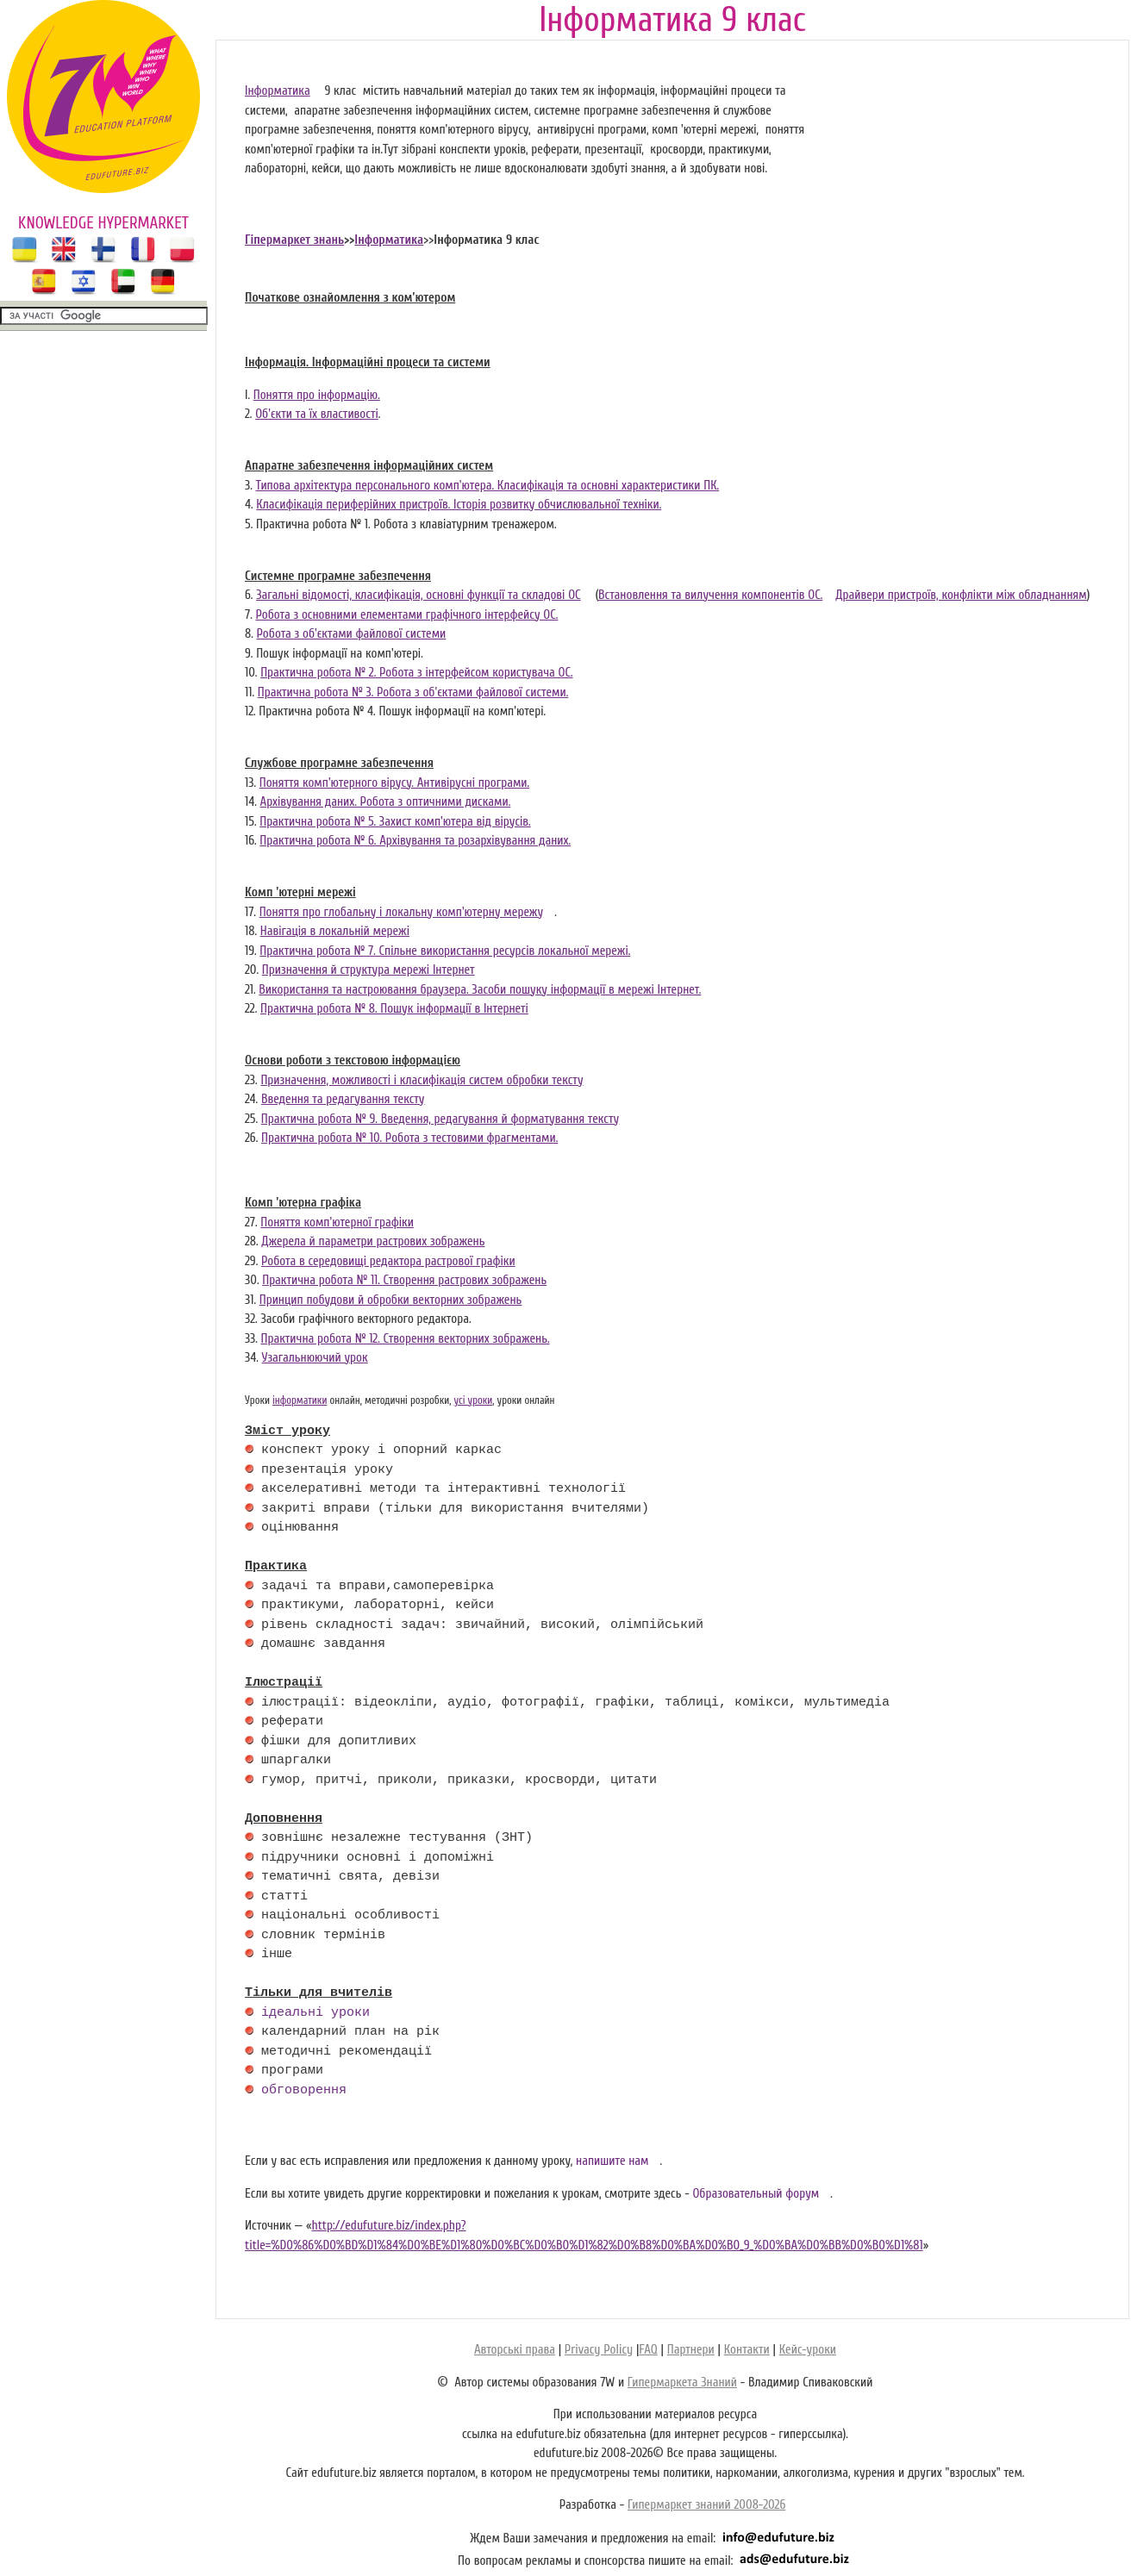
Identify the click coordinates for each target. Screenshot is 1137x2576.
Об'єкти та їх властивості (316, 414)
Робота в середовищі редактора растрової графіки (388, 1261)
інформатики (299, 1400)
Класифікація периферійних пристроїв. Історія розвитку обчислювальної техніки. (458, 504)
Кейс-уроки (807, 2349)
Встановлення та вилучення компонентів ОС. (710, 595)
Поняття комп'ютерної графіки (337, 1222)
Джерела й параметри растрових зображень (372, 1241)
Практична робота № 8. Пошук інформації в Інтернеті (394, 1008)
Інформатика (277, 91)
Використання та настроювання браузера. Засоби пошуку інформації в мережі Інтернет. (480, 989)
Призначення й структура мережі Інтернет (368, 970)
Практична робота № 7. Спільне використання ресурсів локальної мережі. (444, 951)
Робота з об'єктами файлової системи (352, 634)
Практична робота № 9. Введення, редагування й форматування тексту (440, 1119)
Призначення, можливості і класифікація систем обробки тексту (421, 1080)
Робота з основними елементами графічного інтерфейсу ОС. (406, 615)
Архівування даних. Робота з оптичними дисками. (385, 802)
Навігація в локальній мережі (334, 931)
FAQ (648, 2349)
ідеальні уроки (315, 2013)
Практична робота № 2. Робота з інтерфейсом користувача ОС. (416, 672)
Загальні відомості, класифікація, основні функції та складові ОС (418, 595)
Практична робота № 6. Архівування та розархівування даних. (415, 840)
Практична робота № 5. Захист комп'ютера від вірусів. (394, 821)
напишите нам (612, 2161)
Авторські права (514, 2349)
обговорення (304, 2090)
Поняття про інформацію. (316, 395)
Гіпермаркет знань (294, 240)
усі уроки (472, 1400)
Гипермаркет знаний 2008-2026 (706, 2505)
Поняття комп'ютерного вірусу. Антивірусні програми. (394, 783)
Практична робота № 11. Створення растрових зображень (404, 1280)
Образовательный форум (755, 2193)
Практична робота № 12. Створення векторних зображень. (404, 1339)
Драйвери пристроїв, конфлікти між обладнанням (960, 595)
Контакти (747, 2349)
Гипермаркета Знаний (682, 2382)
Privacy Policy (599, 2349)
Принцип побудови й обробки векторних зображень (390, 1300)
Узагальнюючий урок (315, 1357)
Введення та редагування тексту (343, 1099)
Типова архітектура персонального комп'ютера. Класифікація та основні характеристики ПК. (488, 485)
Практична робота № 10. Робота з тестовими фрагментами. (409, 1138)
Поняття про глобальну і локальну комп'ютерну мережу (401, 912)
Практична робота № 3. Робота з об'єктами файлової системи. (413, 692)
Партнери (691, 2349)
